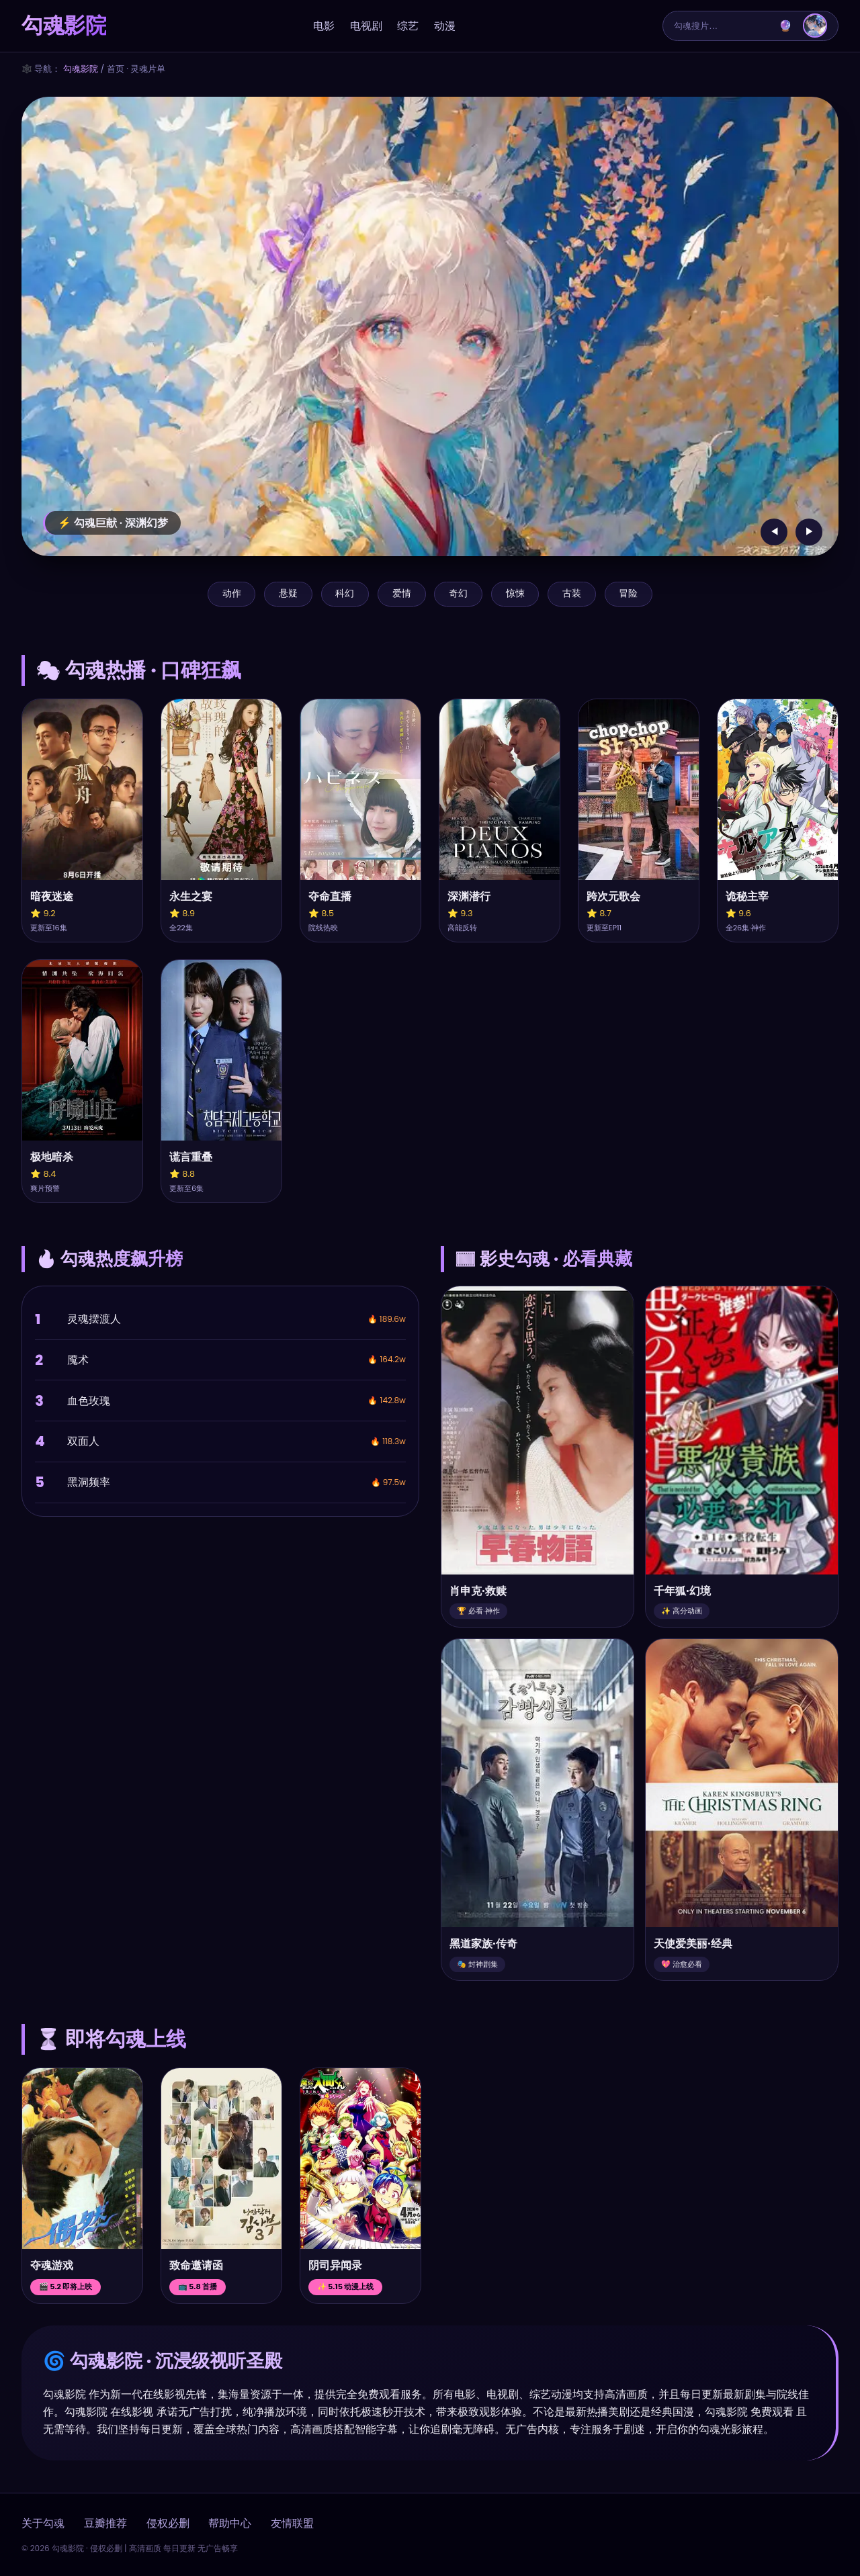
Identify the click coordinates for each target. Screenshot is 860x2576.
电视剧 (366, 26)
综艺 (408, 26)
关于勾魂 (43, 2523)
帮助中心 (229, 2523)
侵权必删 (167, 2523)
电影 (324, 26)
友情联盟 (292, 2523)
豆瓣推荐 (105, 2523)
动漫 (445, 26)
